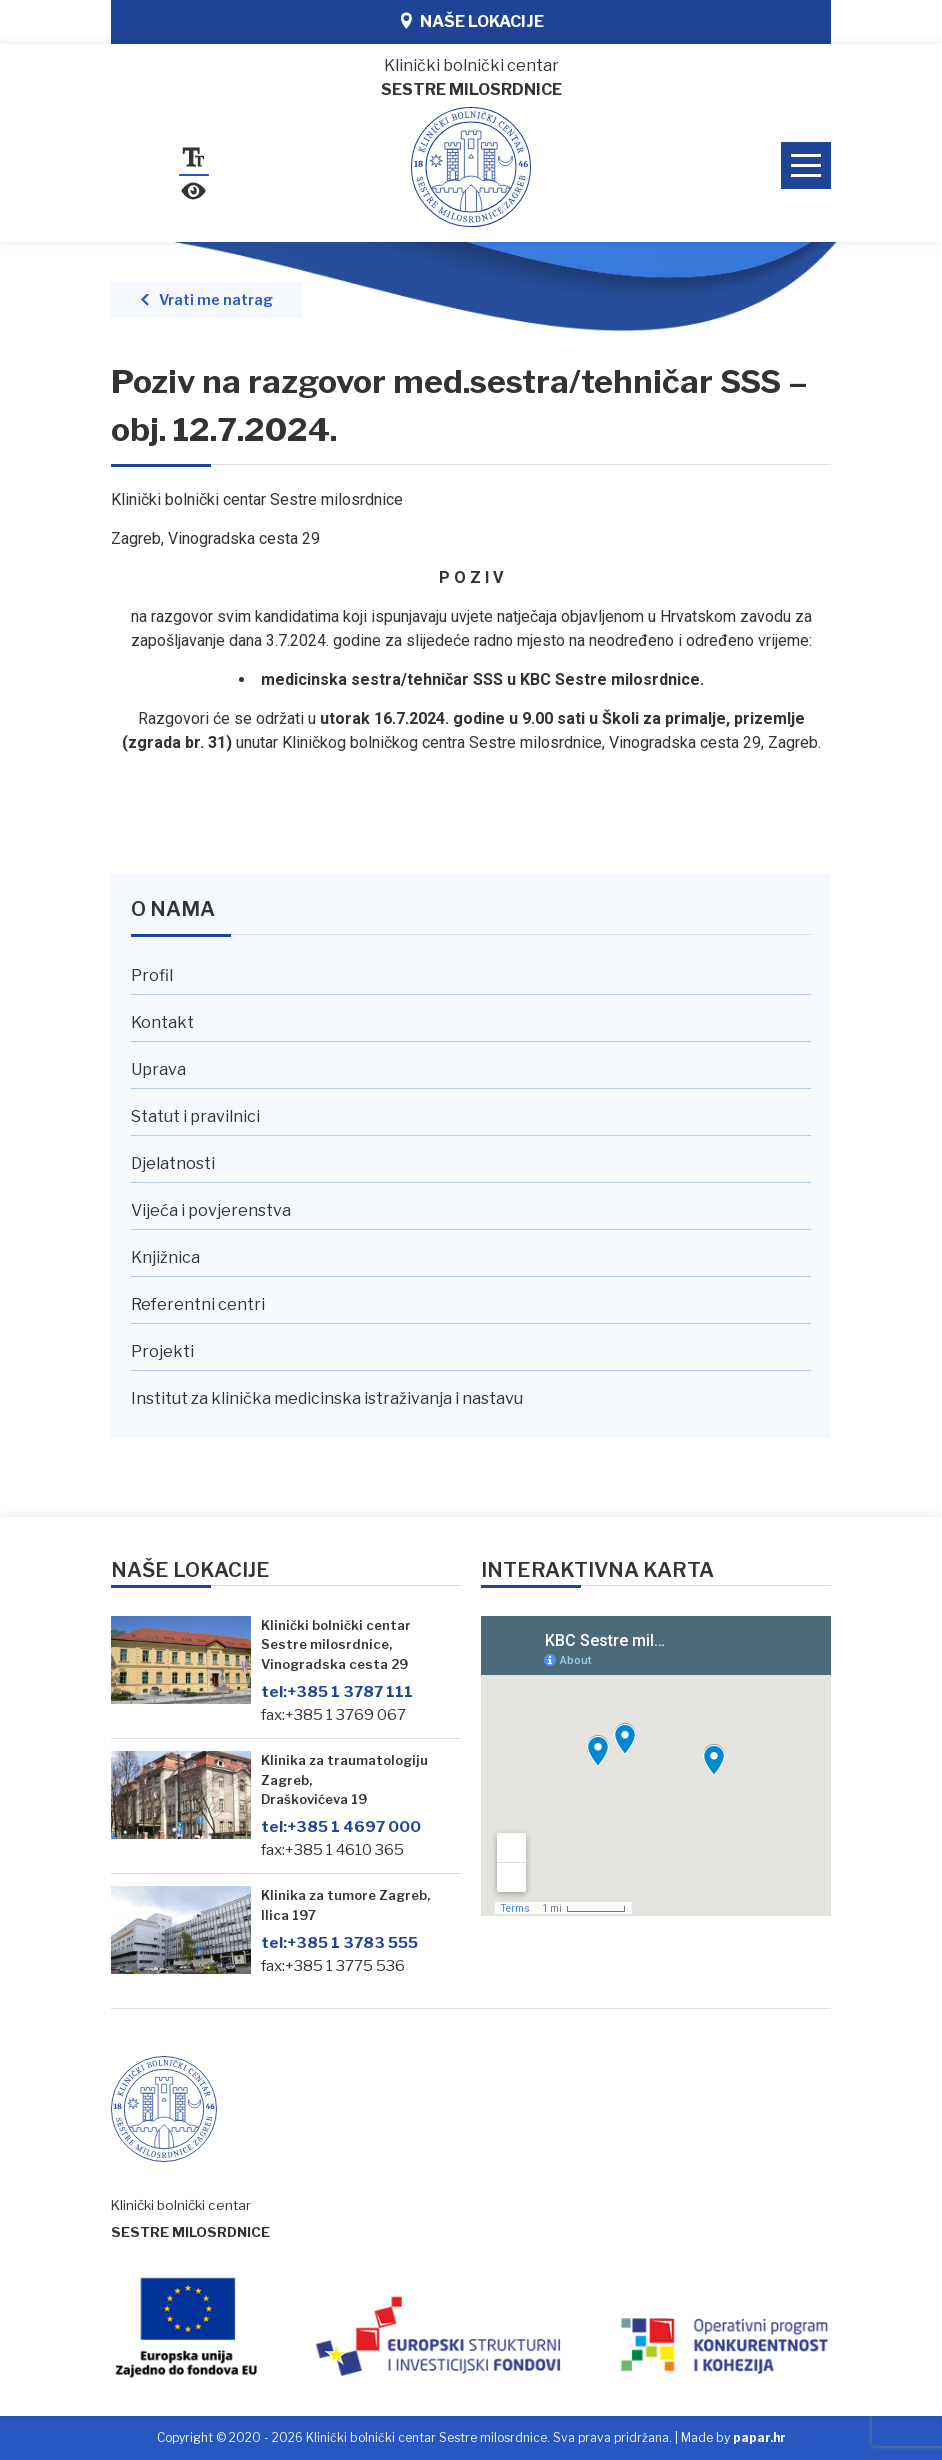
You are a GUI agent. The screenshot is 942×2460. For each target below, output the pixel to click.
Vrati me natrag (216, 300)
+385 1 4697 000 (341, 1826)
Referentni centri (198, 1304)
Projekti (162, 1351)
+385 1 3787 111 (337, 1691)
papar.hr (759, 2437)
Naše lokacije (482, 21)
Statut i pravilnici (195, 1116)
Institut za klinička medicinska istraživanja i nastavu (327, 1398)
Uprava (158, 1069)
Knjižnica (165, 1257)
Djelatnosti (173, 1163)
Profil (152, 975)
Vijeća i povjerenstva (211, 1210)
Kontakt (162, 1022)
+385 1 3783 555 (339, 1942)
